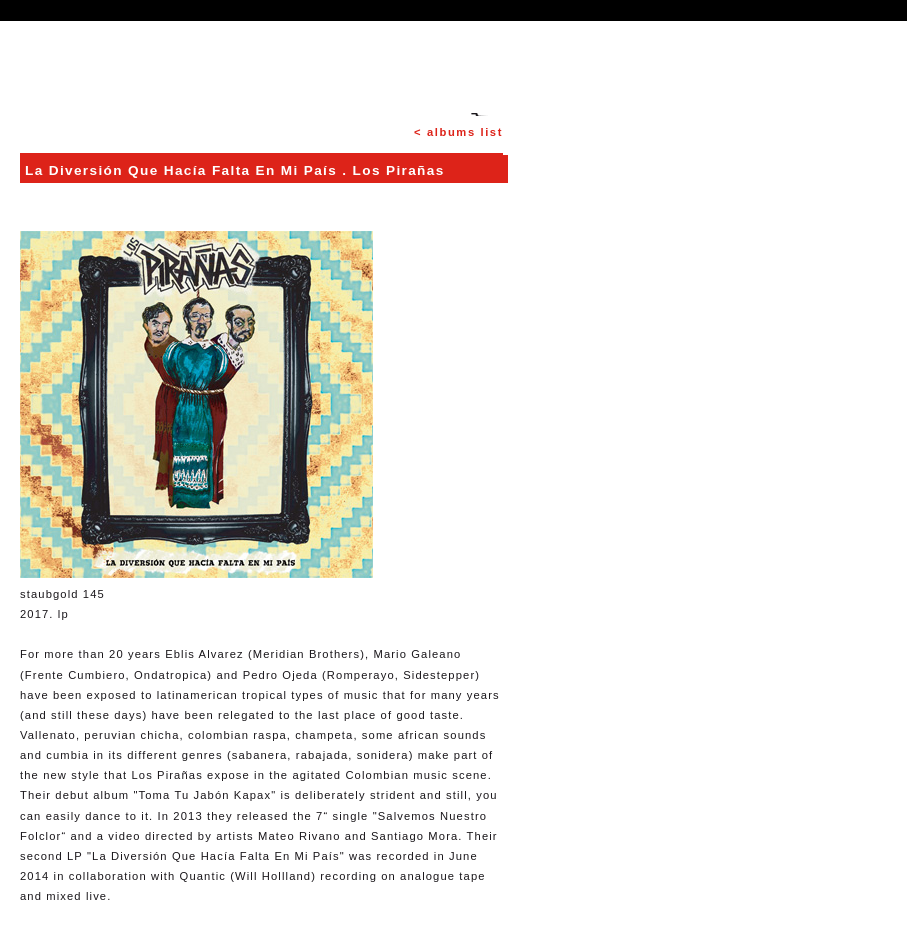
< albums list (458, 132)
